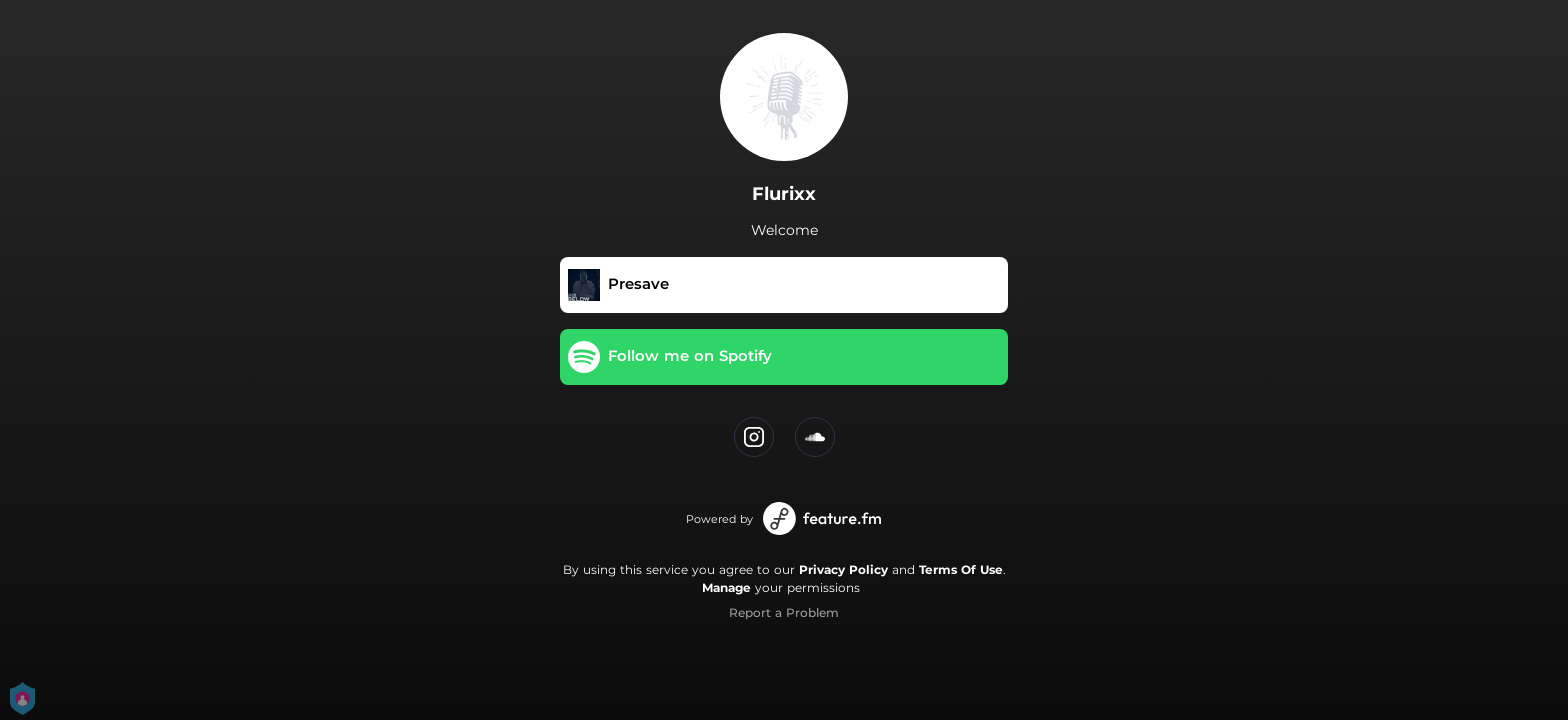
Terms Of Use (961, 569)
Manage (726, 587)
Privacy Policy (843, 569)
